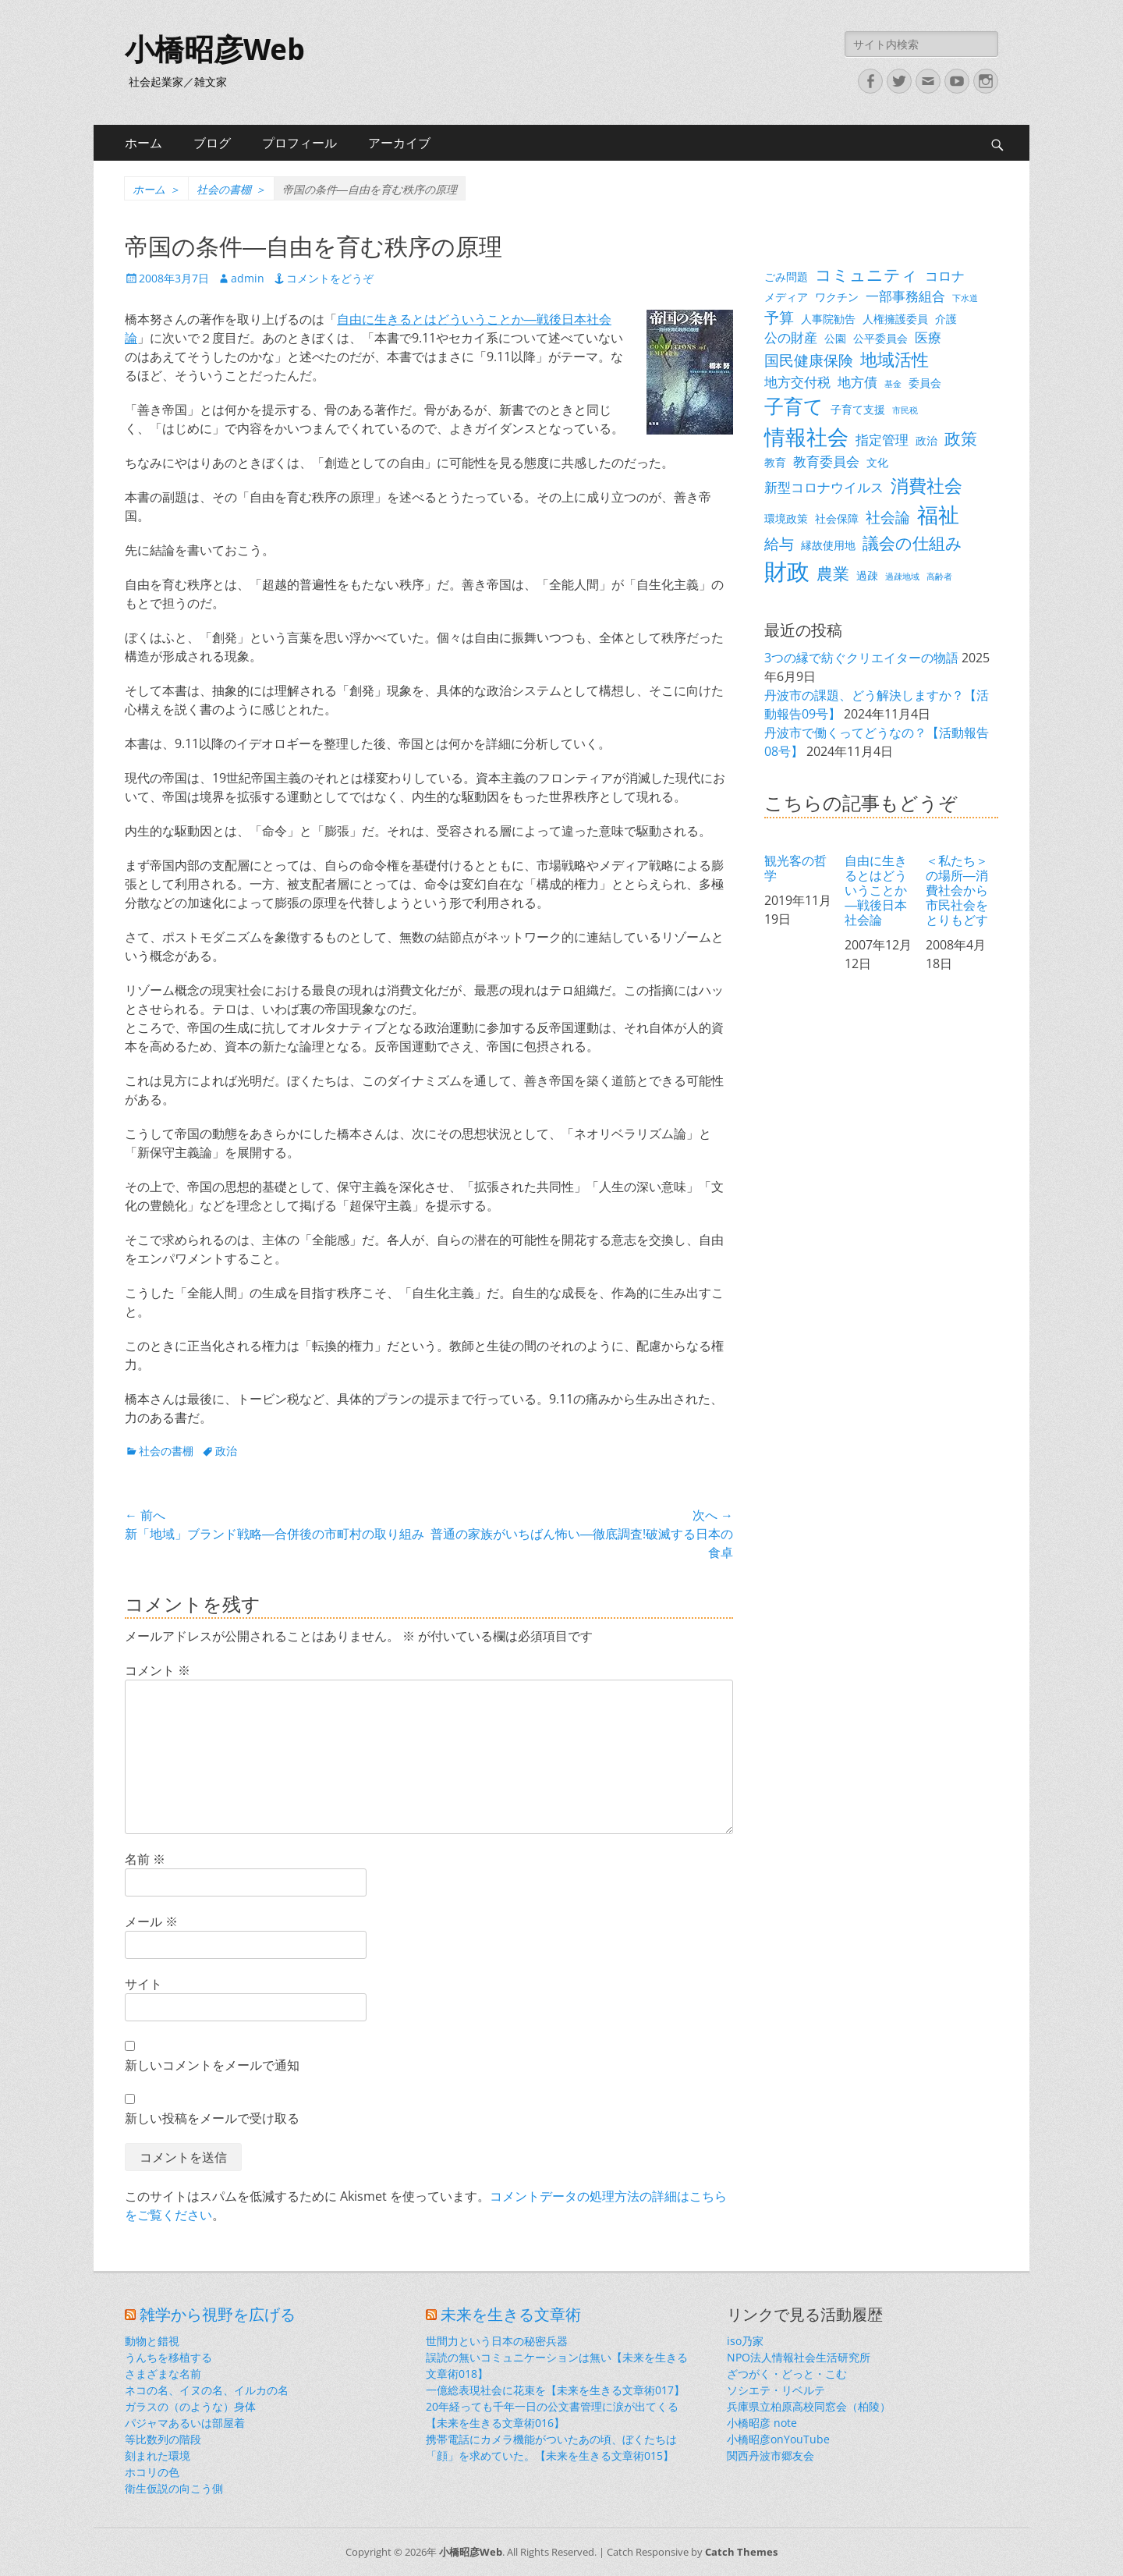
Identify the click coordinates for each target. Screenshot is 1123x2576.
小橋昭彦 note (762, 2422)
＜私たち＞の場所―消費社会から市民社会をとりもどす (957, 890)
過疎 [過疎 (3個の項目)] (867, 575)
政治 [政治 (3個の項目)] (926, 440)
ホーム (143, 142)
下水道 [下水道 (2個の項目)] (965, 298)
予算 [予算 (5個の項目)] (779, 317)
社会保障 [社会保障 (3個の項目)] (837, 518)
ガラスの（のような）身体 (190, 2406)
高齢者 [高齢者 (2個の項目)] (939, 576)
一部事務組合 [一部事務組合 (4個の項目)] (905, 296)
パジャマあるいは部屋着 (185, 2422)
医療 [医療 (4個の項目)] (928, 337)
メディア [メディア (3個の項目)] (786, 296)
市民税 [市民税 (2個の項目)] (905, 410)
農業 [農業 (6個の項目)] (833, 573)
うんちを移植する (168, 2357)
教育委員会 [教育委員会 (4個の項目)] (826, 461)
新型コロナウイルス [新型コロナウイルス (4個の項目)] (824, 487)
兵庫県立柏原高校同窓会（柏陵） (809, 2406)
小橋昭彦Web (215, 50)
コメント (157, 1670)
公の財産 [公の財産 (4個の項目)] (790, 337)
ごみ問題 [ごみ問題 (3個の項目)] (786, 276)
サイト (143, 1983)
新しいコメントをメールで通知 (212, 2065)
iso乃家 (745, 2340)
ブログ (212, 142)
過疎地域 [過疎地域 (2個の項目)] (902, 576)
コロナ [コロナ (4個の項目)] (945, 276)
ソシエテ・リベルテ (776, 2390)
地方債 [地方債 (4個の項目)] (857, 382)
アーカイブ (399, 142)
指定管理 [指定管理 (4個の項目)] (882, 440)
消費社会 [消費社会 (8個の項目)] (926, 485)
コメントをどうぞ (330, 278)
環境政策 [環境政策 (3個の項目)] (786, 518)
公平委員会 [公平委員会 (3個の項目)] (880, 338)
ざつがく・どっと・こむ (787, 2373)
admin (247, 278)
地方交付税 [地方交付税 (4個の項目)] (797, 382)
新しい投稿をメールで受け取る (212, 2118)
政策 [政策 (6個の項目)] (960, 438)
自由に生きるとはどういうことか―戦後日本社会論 (876, 890)
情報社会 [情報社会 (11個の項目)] (806, 437)
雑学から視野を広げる (218, 2314)
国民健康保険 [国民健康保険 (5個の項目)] (808, 360)
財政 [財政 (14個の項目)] (786, 571)
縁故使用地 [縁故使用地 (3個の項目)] (828, 545)
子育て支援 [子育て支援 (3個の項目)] (858, 409)
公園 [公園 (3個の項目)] (835, 338)
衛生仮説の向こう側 (174, 2488)
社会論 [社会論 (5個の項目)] (888, 517)
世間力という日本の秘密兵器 (497, 2340)
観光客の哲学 (795, 867)
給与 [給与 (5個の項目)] (779, 543)
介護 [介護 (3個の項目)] (946, 318)
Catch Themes (741, 2552)
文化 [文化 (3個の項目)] (877, 462)
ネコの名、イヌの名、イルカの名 (207, 2390)
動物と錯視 (152, 2340)
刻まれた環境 (157, 2455)
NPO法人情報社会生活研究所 (798, 2357)
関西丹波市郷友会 (770, 2455)
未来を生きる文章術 (511, 2314)
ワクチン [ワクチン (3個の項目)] (837, 296)
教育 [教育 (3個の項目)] (775, 462)
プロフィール (299, 142)
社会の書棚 (231, 189)
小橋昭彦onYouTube (778, 2439)
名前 (145, 1859)
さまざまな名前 (163, 2373)
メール (151, 1921)
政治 (226, 1450)
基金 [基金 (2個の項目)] (893, 383)
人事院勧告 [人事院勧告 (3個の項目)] (828, 318)
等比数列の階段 (163, 2439)
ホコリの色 (152, 2471)
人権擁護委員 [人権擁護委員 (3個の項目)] (895, 318)
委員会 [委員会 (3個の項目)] (925, 382)
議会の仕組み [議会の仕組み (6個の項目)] (912, 543)
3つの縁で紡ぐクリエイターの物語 (861, 657)
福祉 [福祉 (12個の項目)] (938, 514)
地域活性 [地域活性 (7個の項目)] (894, 359)
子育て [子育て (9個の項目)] (794, 406)
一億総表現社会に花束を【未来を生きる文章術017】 (555, 2390)
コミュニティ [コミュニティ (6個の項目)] (866, 275)
